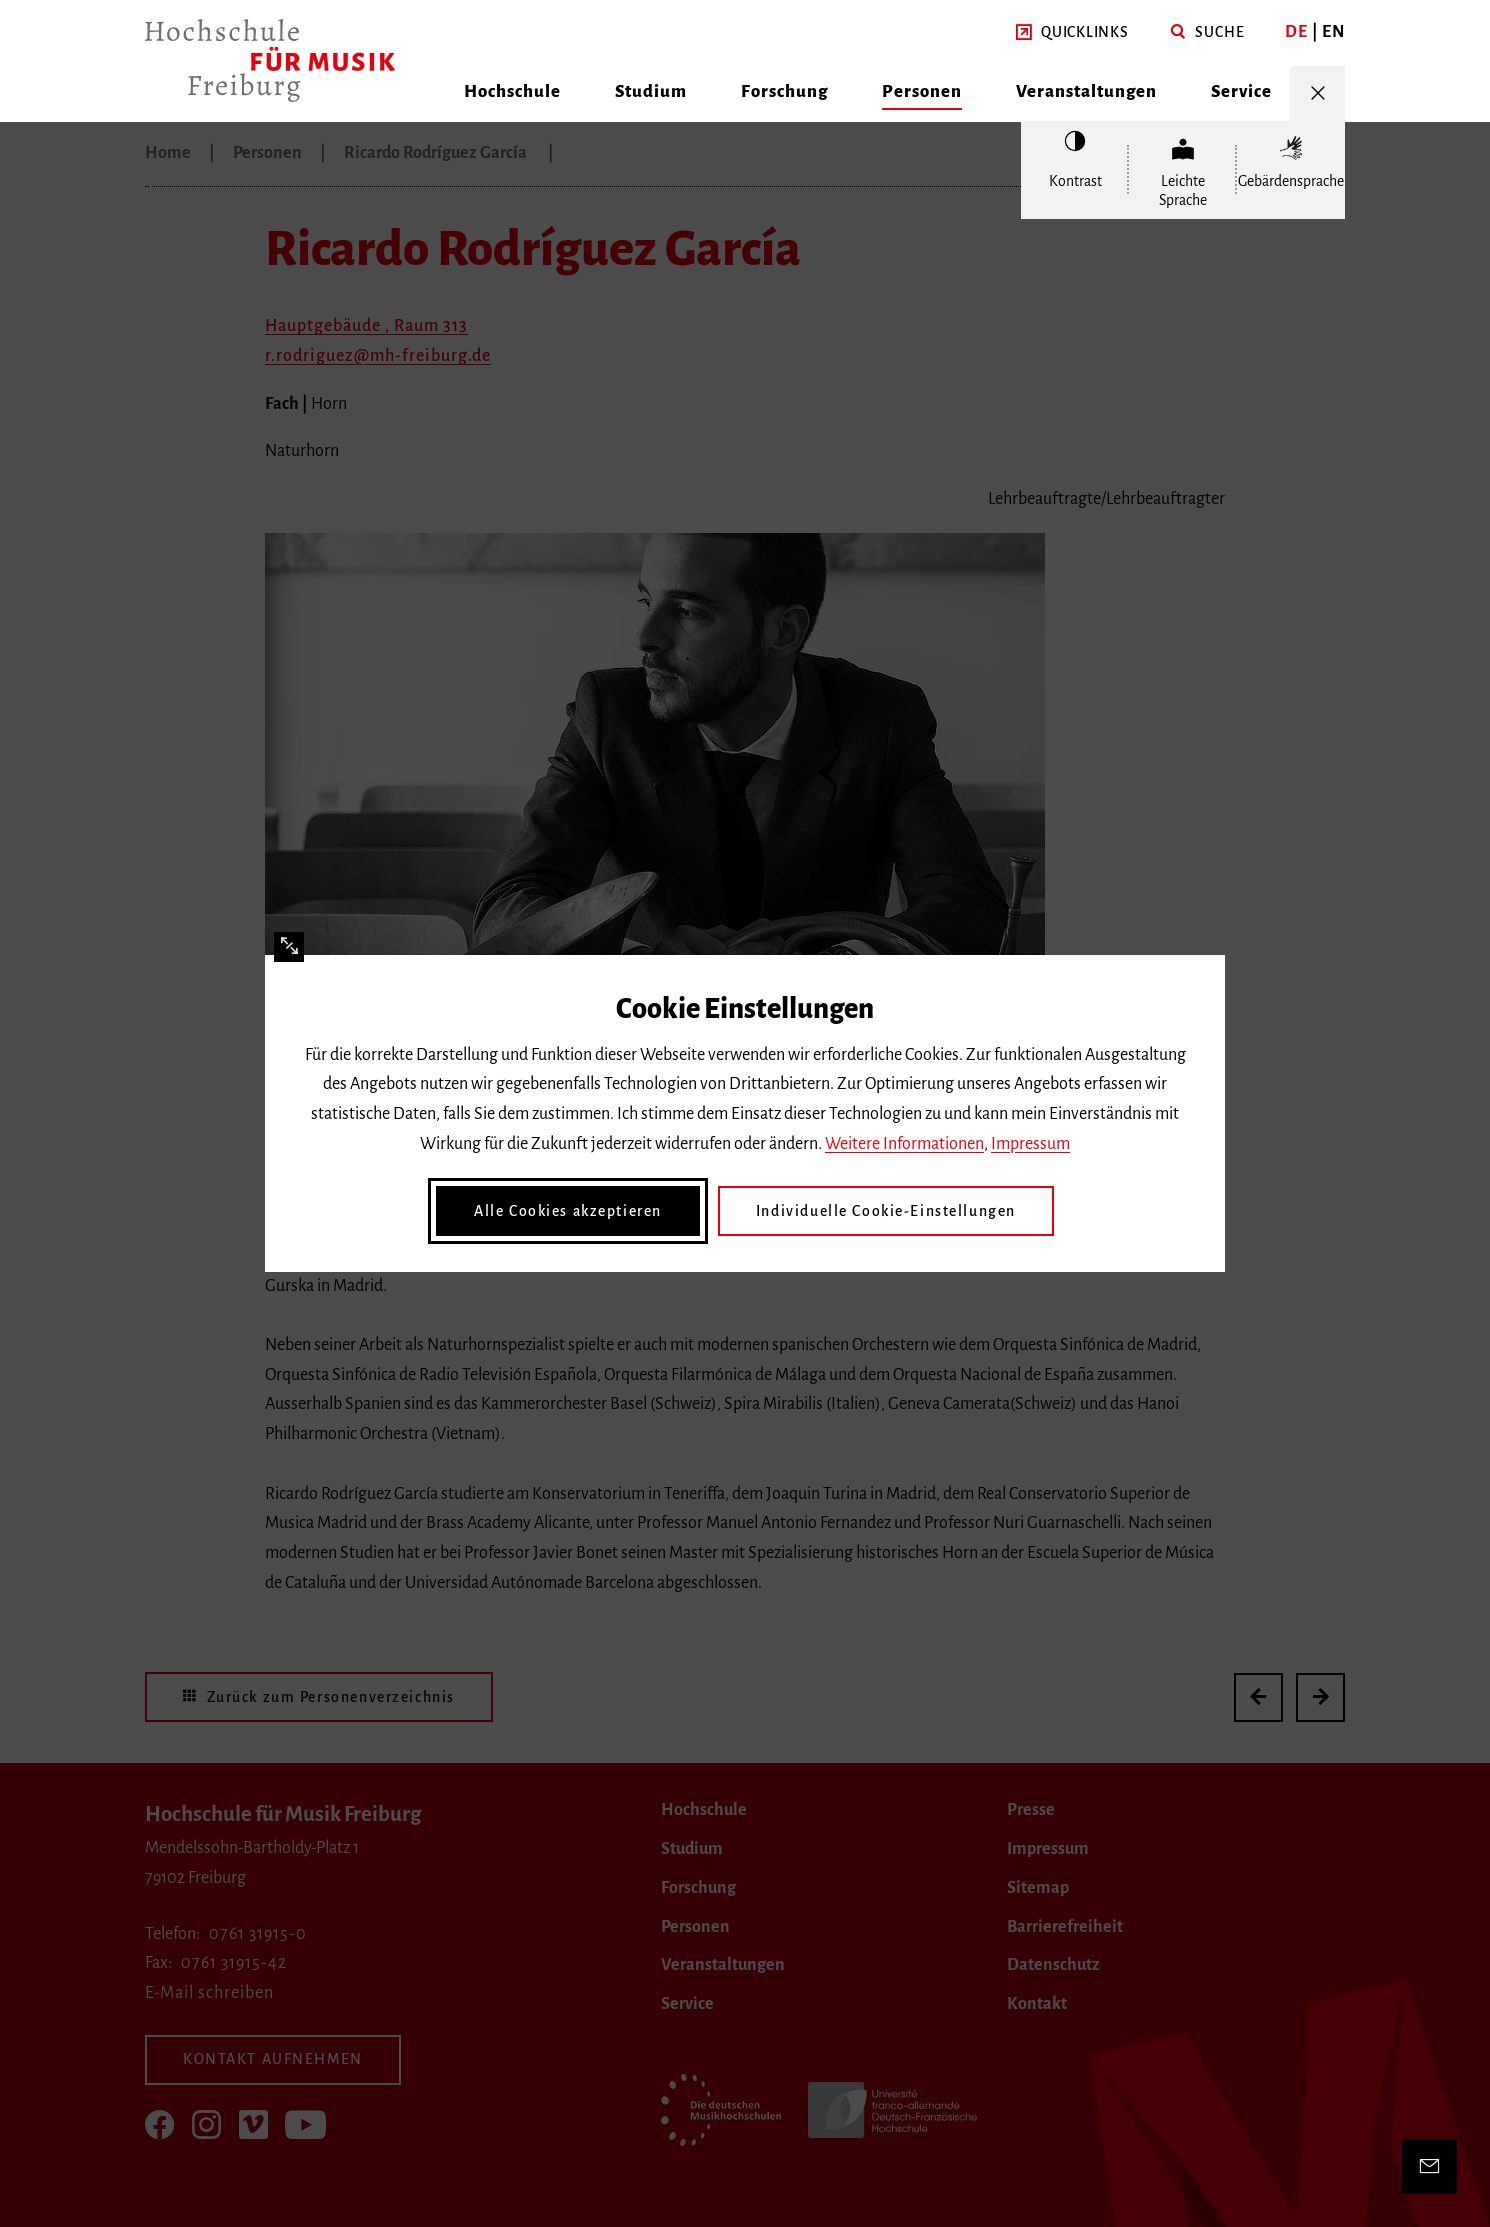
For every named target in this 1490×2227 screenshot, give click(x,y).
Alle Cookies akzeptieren (568, 1211)
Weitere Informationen (904, 1144)
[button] (1072, 33)
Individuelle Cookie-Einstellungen (886, 1211)
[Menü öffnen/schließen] (1317, 93)
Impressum (1030, 1144)
